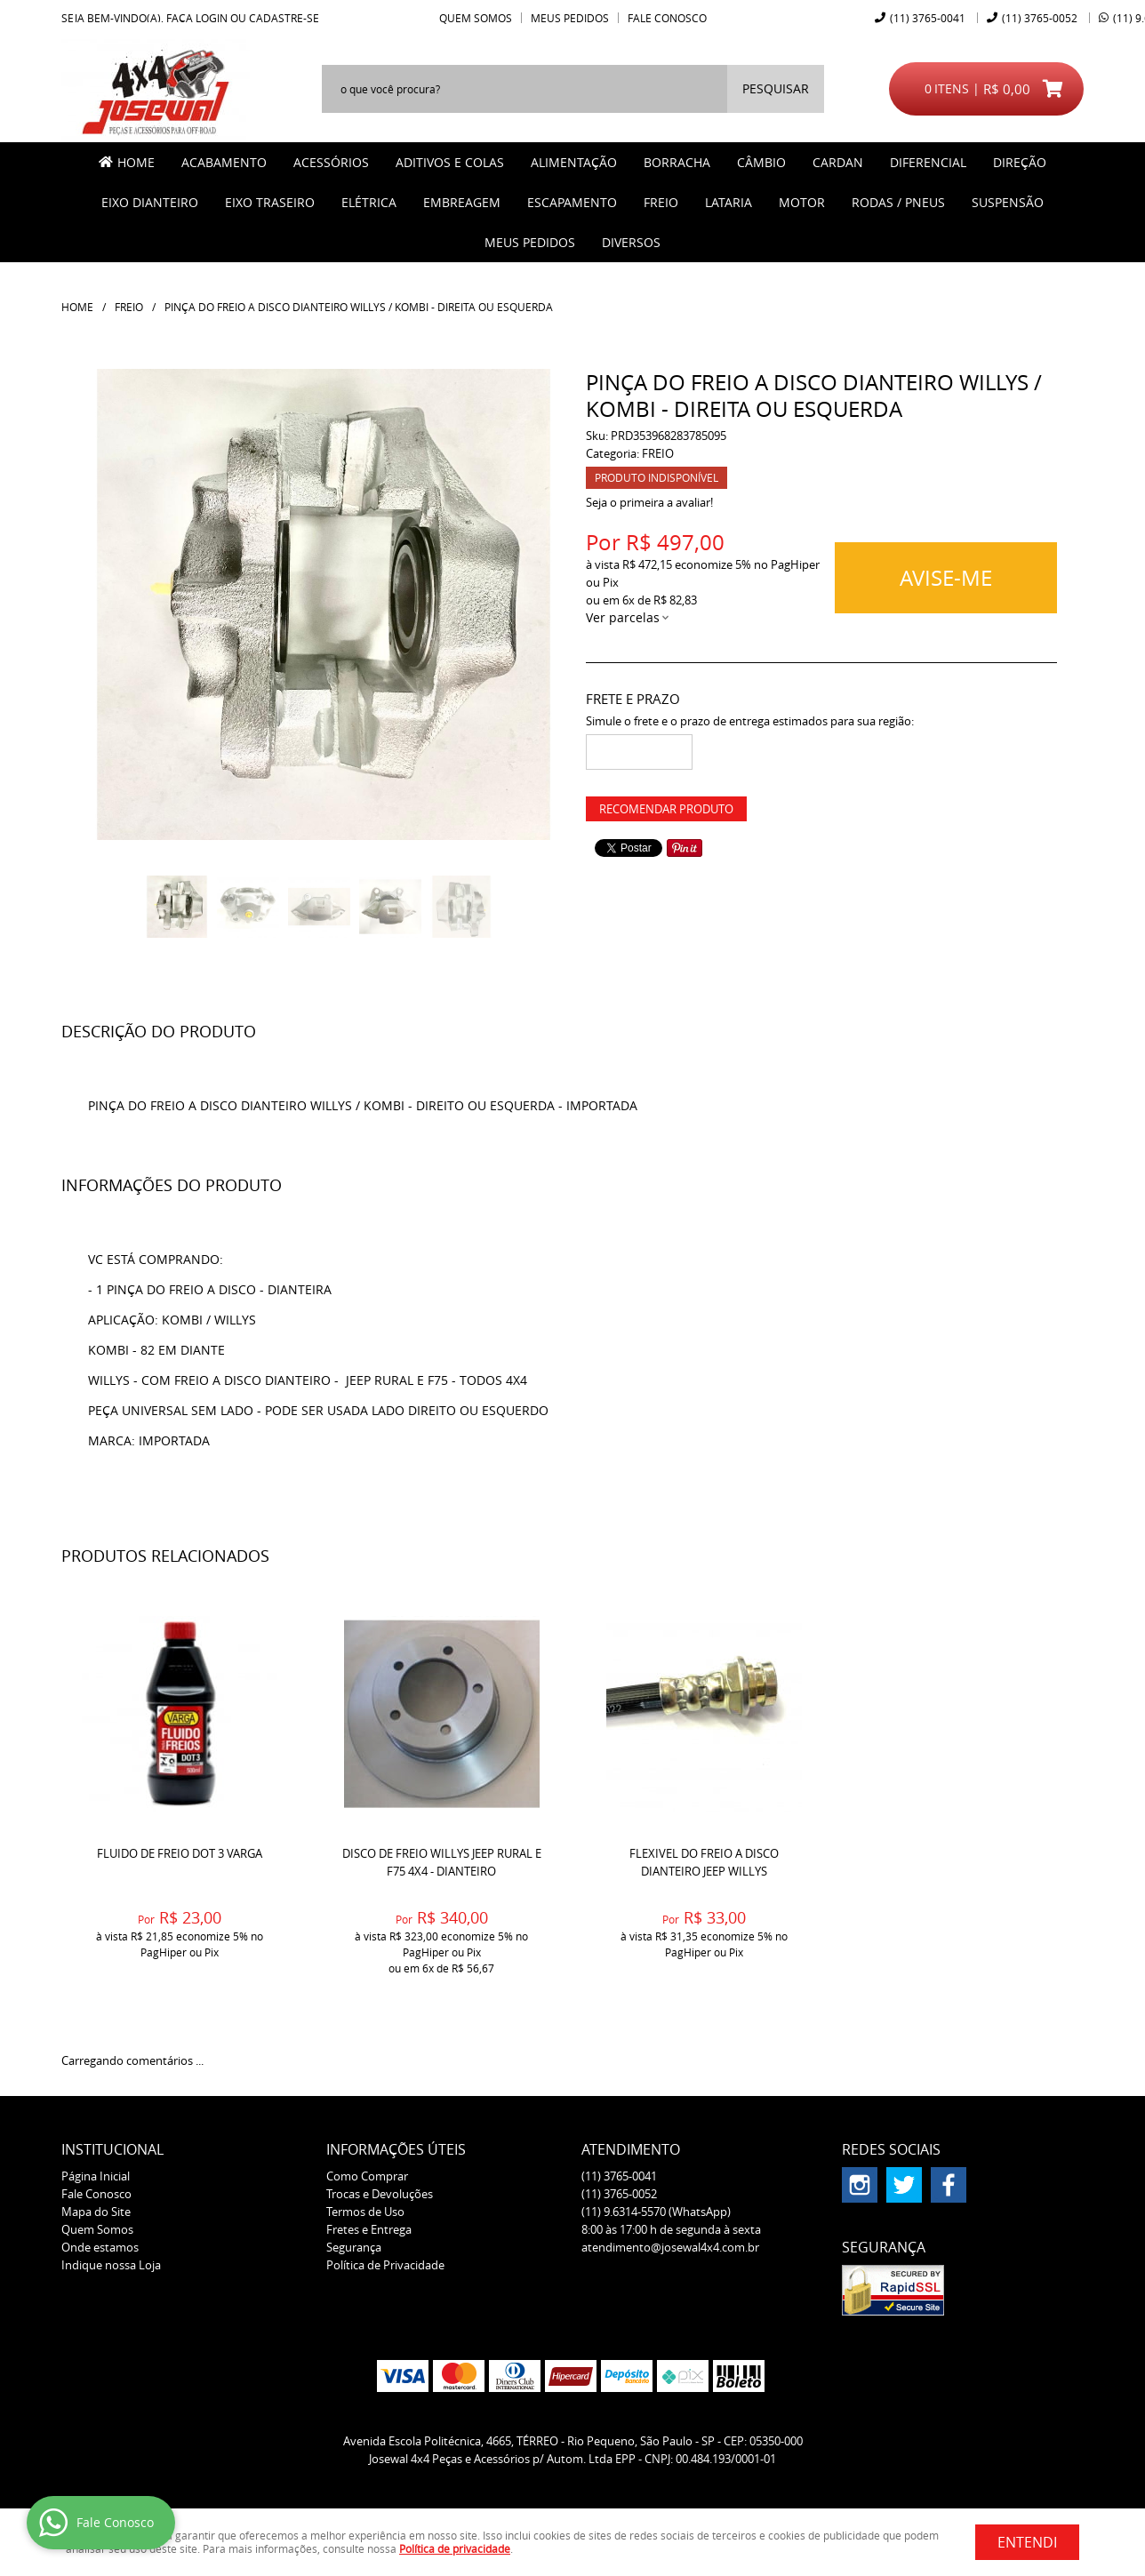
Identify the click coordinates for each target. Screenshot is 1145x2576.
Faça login (197, 18)
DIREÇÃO (1019, 162)
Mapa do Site (96, 2212)
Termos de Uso (365, 2212)
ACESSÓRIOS (331, 162)
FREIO (661, 202)
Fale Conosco (667, 18)
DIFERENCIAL (928, 162)
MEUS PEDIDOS (529, 242)
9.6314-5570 (656, 2212)
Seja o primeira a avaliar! (649, 502)
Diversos (631, 242)
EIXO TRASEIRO (270, 202)
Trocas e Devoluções (379, 2194)
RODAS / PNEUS (898, 202)
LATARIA (728, 202)
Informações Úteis (396, 2149)
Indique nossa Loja (111, 2265)
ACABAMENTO (224, 162)
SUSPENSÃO (1008, 202)
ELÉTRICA (368, 202)
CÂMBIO (761, 162)
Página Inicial (95, 2176)
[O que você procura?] (775, 89)
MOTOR (802, 202)
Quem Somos (475, 18)
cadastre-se (284, 18)
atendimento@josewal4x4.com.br (670, 2247)
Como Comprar (367, 2176)
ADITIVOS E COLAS (450, 162)
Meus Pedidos (570, 18)
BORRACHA (677, 162)
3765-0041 (927, 18)
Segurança (353, 2247)
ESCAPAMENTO (572, 202)
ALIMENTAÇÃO (574, 162)
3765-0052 (1039, 18)
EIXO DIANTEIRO (149, 202)
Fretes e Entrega (369, 2229)
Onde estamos (100, 2247)
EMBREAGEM (461, 202)
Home (136, 162)
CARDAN (838, 162)
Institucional (112, 2149)
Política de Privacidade (385, 2265)
